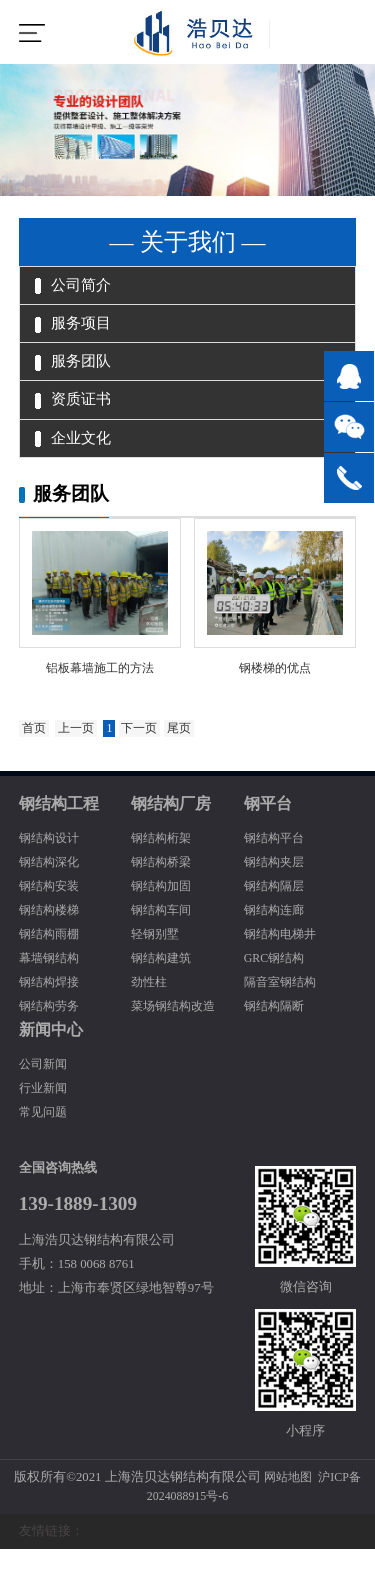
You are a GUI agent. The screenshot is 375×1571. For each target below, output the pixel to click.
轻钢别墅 (157, 956)
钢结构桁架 (163, 860)
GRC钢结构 (276, 980)
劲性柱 (150, 1004)
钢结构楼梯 (51, 932)
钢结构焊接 (51, 1004)
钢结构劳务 (51, 1028)
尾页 (190, 751)
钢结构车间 (163, 932)
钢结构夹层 (276, 884)
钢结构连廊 (276, 932)
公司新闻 (45, 1086)
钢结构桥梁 (163, 884)
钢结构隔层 (276, 908)
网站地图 (286, 1499)
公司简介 (76, 287)
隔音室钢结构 (283, 1004)
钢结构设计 (51, 860)
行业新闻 (45, 1110)
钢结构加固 (163, 908)
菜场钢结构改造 (176, 1028)
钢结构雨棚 (51, 956)
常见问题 (45, 1134)
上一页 (80, 751)
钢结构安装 (51, 908)
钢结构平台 (276, 860)
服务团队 (76, 369)
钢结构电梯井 (283, 956)
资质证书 (76, 410)
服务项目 (76, 328)
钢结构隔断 (276, 1028)
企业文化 (76, 451)
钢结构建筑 (163, 980)
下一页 (147, 751)
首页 (35, 751)
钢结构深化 (51, 884)
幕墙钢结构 (51, 980)
